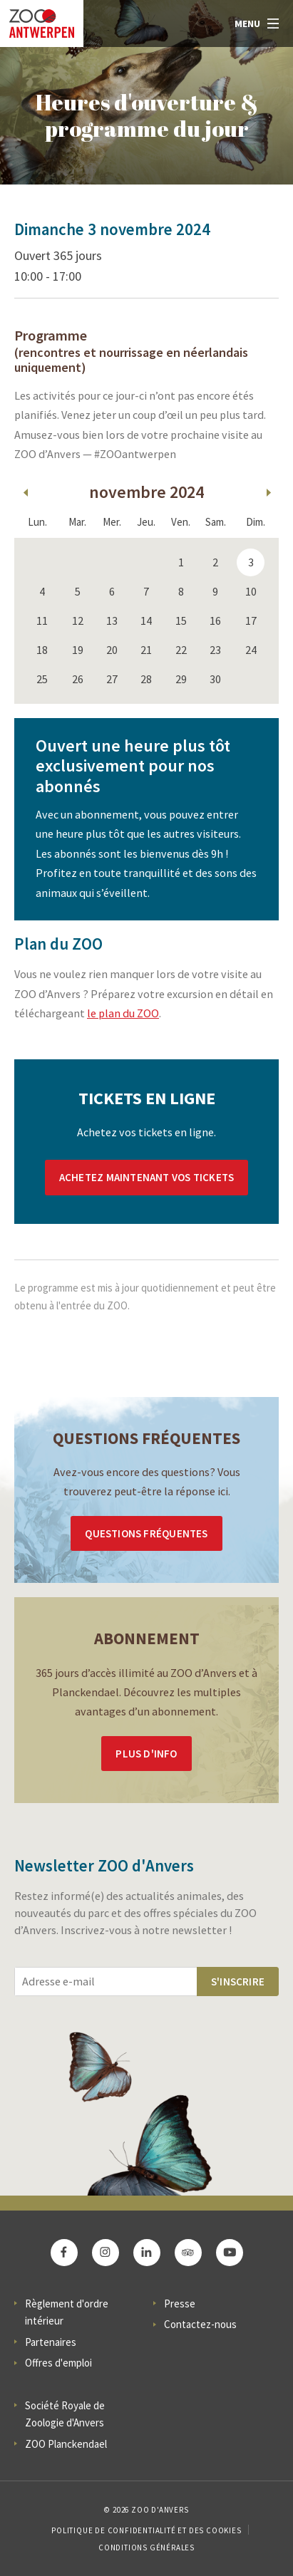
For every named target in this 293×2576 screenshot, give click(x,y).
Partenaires (50, 2342)
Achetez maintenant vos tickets (146, 1177)
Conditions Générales (146, 2547)
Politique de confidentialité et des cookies (146, 2530)
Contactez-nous (200, 2324)
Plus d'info (146, 1753)
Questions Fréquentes (146, 1533)
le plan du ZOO (123, 1013)
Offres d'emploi (58, 2362)
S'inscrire (237, 1981)
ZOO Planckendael (66, 2444)
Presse (179, 2303)
